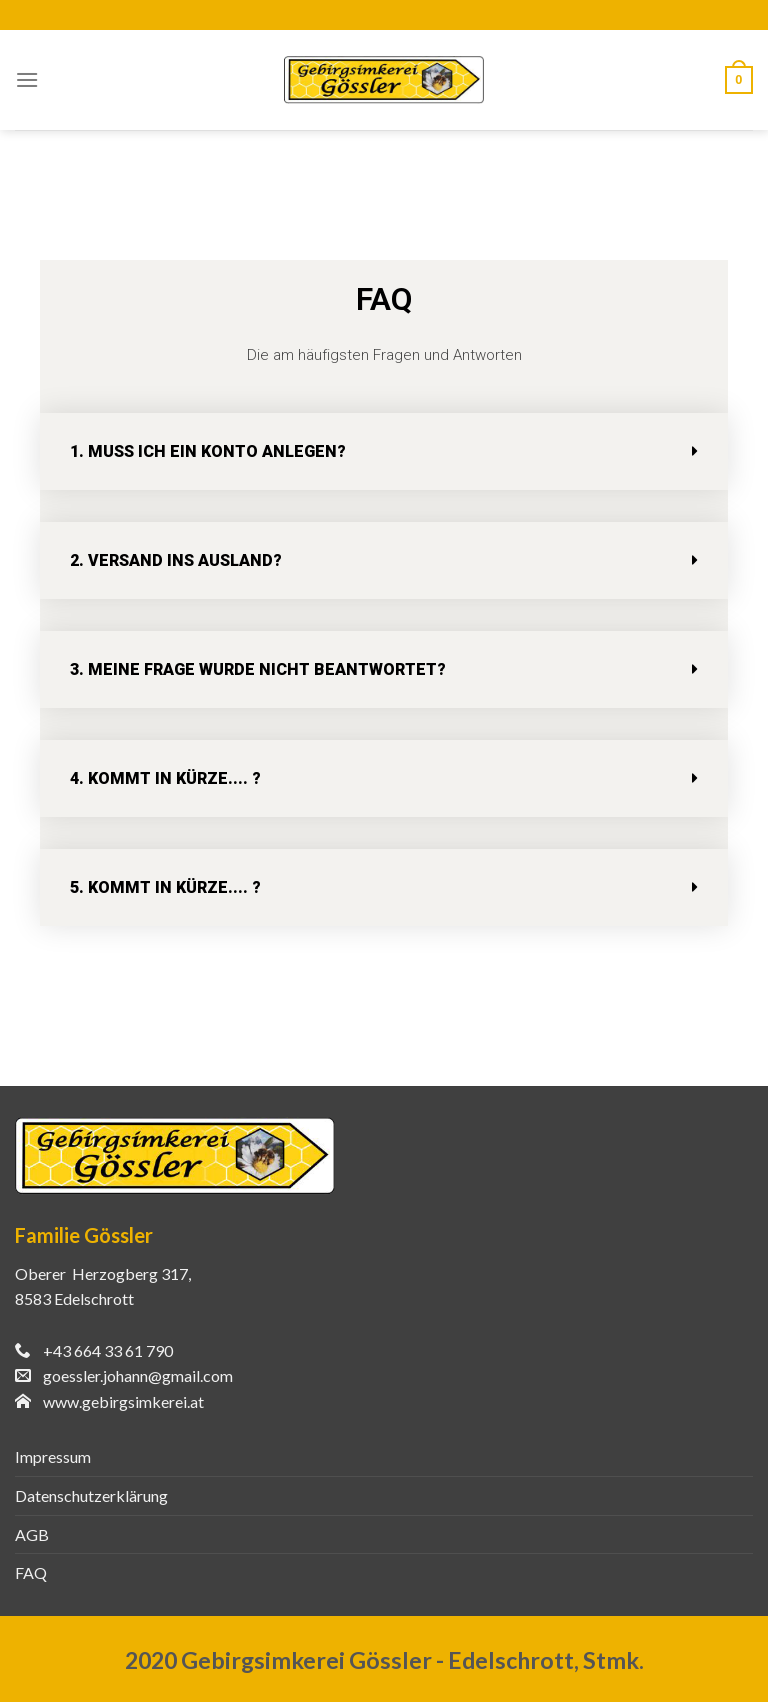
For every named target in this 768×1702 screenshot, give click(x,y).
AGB (32, 1534)
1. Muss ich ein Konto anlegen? (208, 451)
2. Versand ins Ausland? (176, 560)
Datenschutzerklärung (91, 1495)
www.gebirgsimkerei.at (123, 1401)
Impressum (53, 1456)
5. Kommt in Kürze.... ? (165, 887)
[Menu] (27, 79)
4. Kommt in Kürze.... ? (165, 778)
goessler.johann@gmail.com (138, 1375)
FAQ (31, 1572)
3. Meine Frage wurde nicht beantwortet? (258, 669)
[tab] (384, 451)
